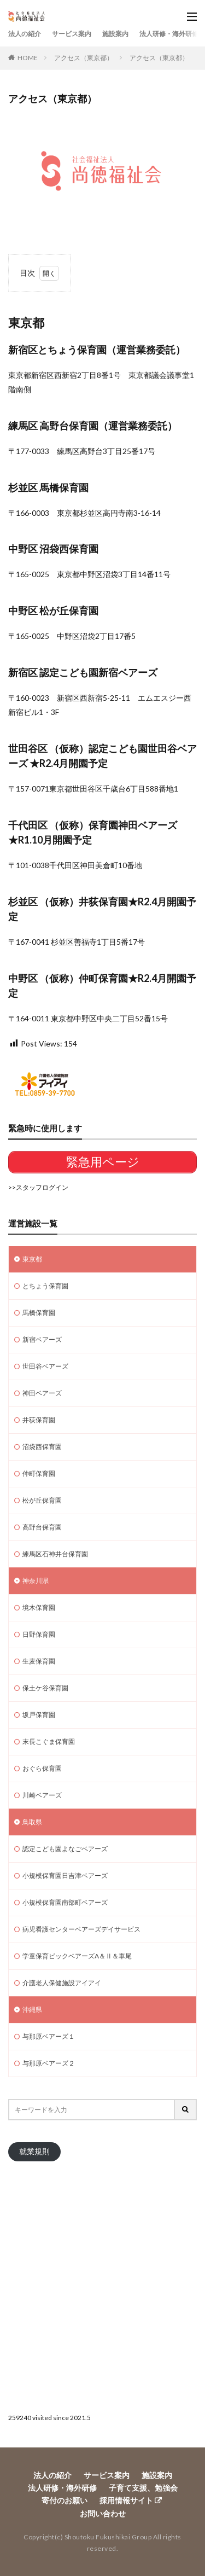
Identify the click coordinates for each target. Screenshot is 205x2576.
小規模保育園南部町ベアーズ (65, 1902)
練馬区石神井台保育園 (55, 1554)
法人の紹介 (24, 34)
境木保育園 (38, 1607)
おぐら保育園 (42, 1768)
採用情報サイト (126, 2500)
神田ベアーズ (42, 1393)
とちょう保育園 (45, 1286)
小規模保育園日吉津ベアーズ (65, 1875)
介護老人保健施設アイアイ (61, 1983)
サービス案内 (71, 34)
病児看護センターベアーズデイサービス (81, 1929)
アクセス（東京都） (83, 58)
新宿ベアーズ (42, 1339)
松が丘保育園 (42, 1500)
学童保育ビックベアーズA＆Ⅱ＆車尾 (77, 1956)
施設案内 (115, 34)
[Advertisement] (102, 2285)
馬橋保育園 (38, 1313)
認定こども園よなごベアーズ (65, 1849)
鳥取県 (32, 1822)
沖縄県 (32, 2009)
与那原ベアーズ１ (48, 2036)
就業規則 (34, 2151)
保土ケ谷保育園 (45, 1688)
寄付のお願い (64, 2500)
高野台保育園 (42, 1527)
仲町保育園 (38, 1473)
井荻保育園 (38, 1420)
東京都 (32, 1259)
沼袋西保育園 (42, 1447)
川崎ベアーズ (42, 1795)
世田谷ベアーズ (45, 1366)
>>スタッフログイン (38, 1187)
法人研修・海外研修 (168, 34)
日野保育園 (38, 1634)
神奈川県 (35, 1581)
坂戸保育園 (38, 1715)
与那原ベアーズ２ (48, 2063)
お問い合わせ (103, 2513)
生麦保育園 (38, 1661)
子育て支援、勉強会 (143, 2487)
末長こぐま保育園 (48, 1741)
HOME (27, 58)
